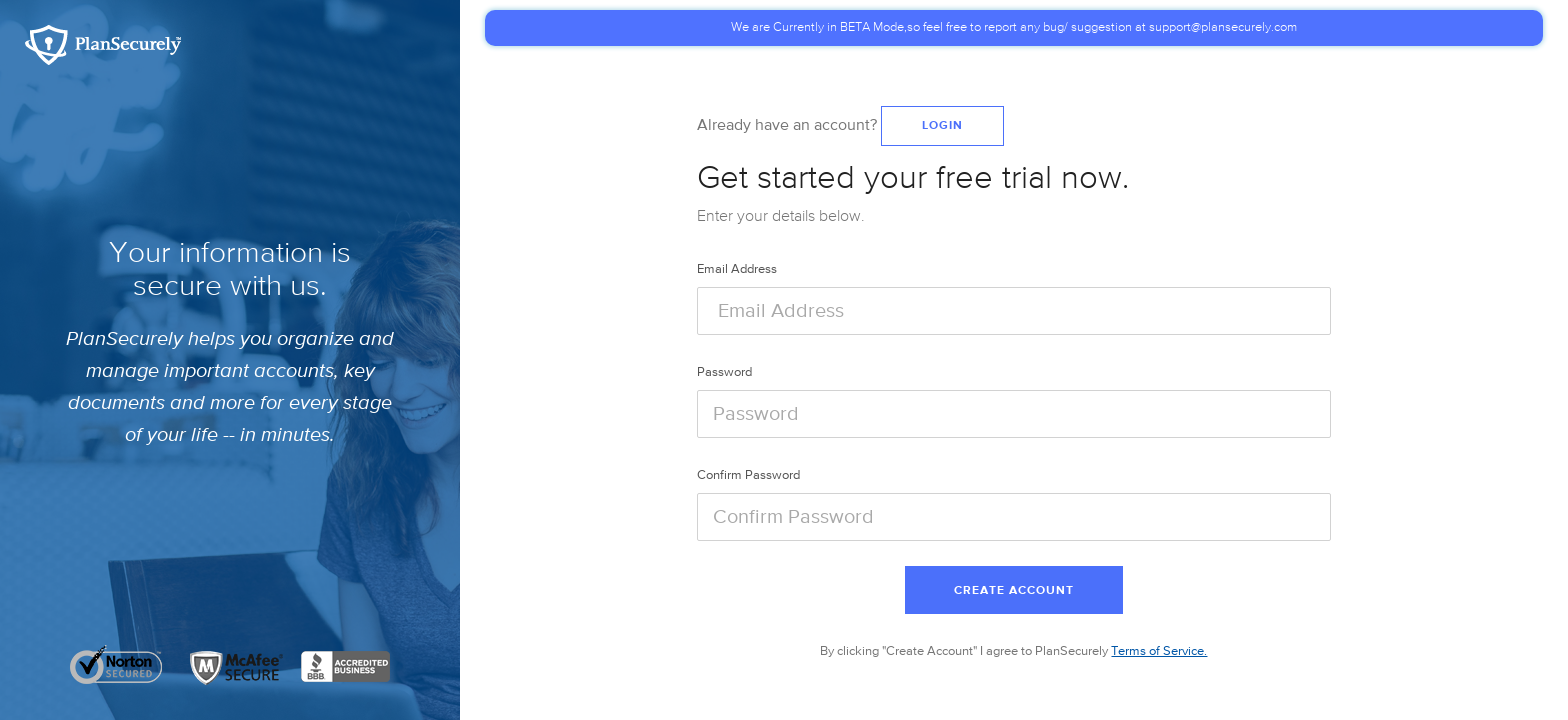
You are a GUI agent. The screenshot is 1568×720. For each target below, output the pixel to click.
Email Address (737, 269)
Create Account (1014, 591)
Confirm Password (748, 475)
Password (724, 372)
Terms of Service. (1159, 651)
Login (942, 126)
